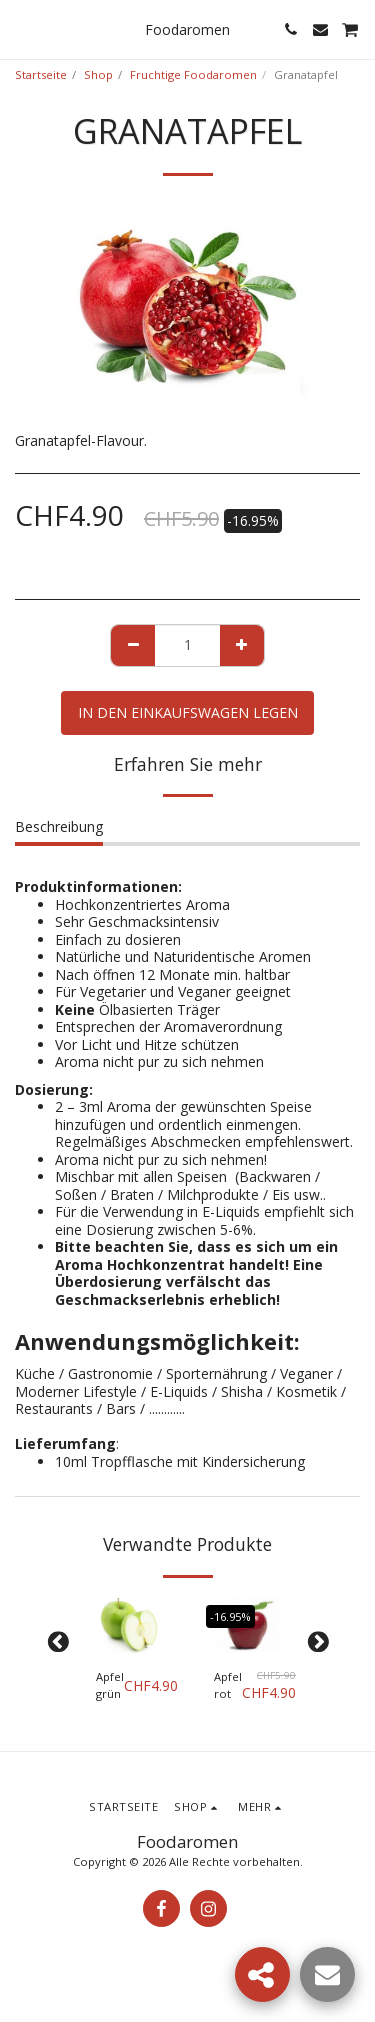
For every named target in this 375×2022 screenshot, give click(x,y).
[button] (22, 28)
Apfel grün (110, 1685)
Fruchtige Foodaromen (193, 74)
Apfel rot (228, 1685)
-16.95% (230, 1616)
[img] (129, 1625)
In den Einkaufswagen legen (188, 712)
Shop (98, 74)
